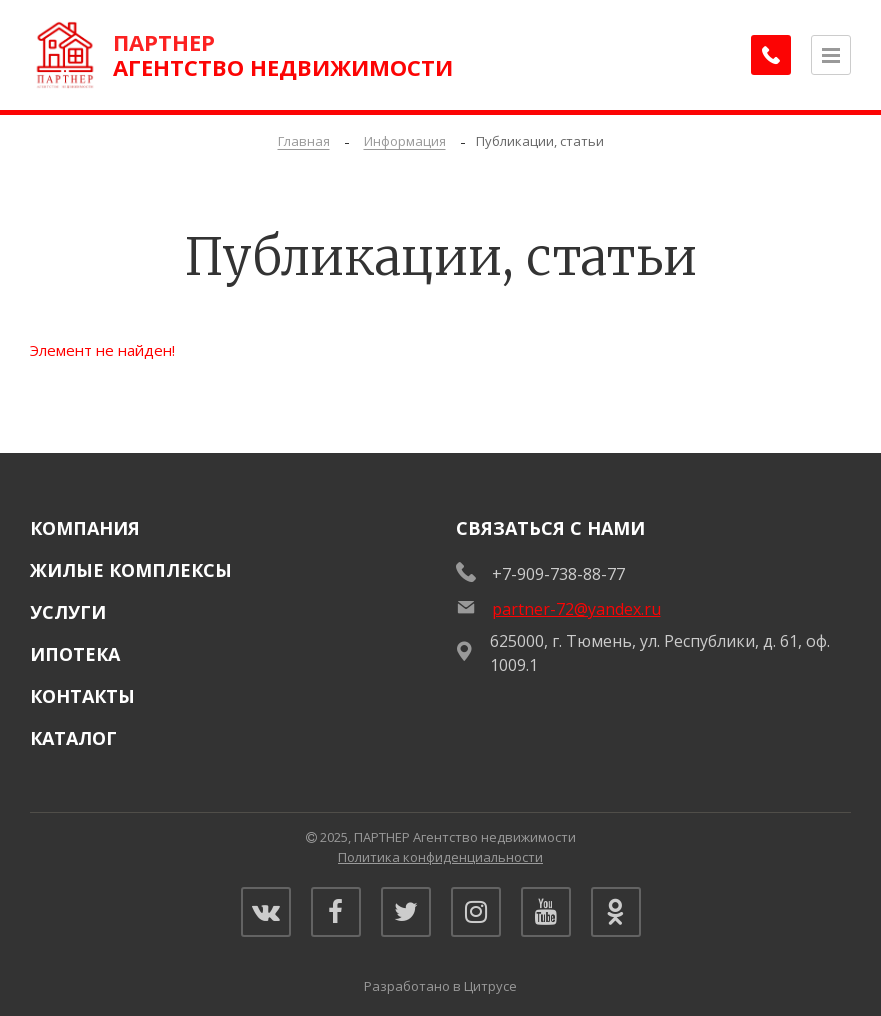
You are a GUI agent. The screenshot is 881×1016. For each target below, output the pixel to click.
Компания (85, 528)
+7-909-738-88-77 (558, 574)
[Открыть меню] (831, 55)
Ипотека (75, 654)
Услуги (68, 612)
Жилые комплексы (131, 570)
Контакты (82, 696)
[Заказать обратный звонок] (771, 55)
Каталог (73, 738)
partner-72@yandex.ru (576, 609)
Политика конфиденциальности (440, 857)
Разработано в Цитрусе (440, 986)
